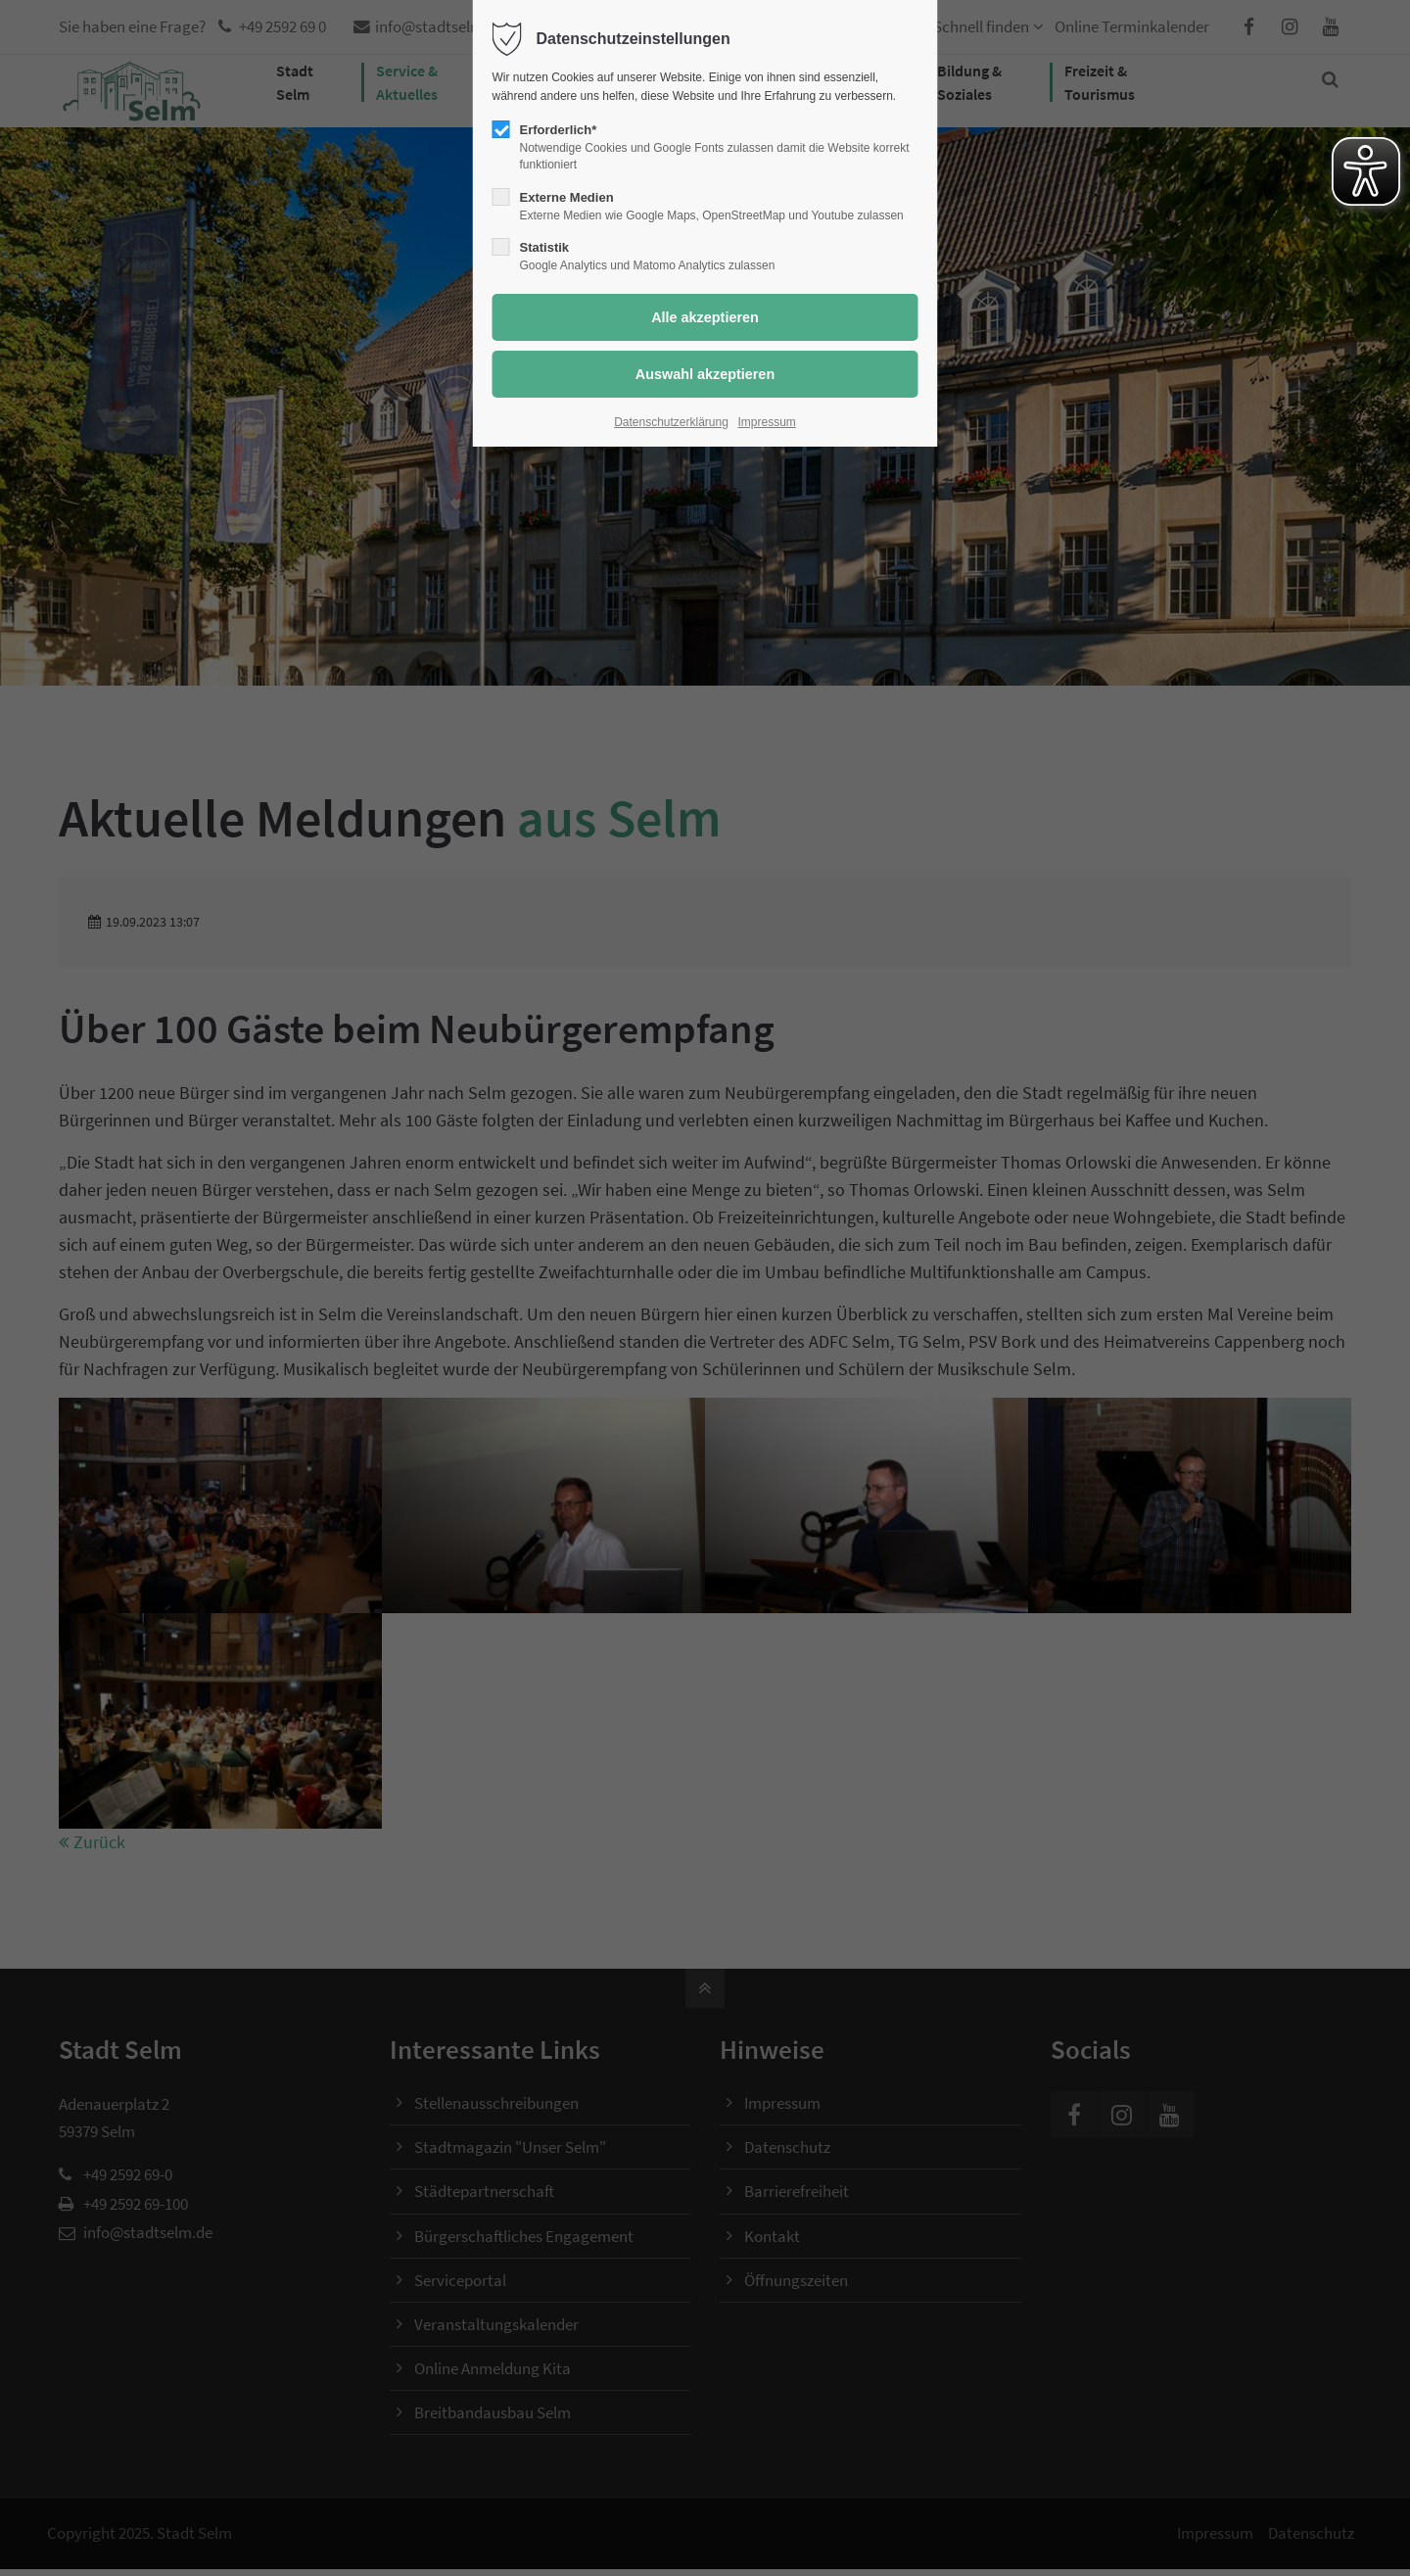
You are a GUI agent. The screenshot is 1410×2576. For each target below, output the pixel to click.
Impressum (767, 422)
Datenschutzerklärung (671, 422)
